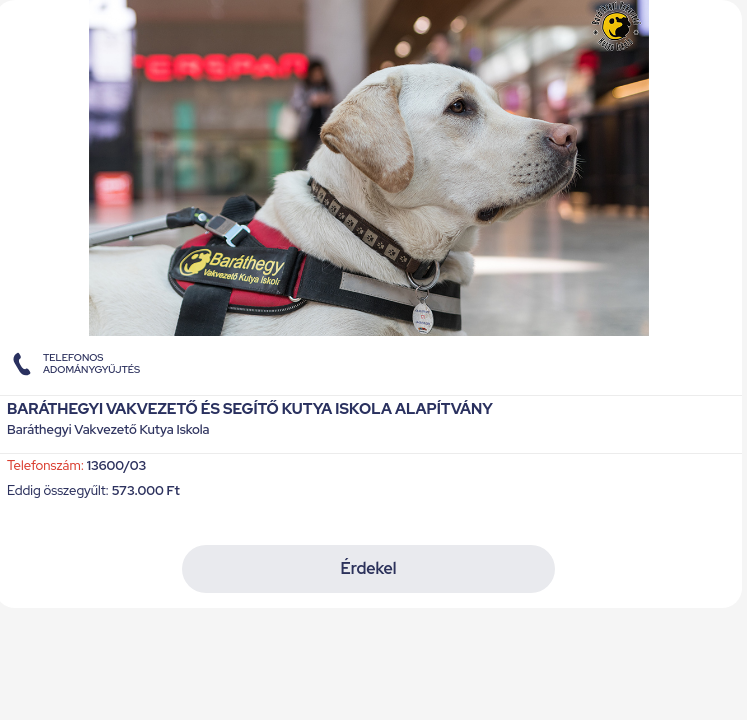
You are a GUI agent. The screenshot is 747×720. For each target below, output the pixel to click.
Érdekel (368, 568)
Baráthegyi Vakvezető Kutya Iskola (108, 430)
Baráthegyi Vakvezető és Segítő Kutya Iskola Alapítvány (250, 409)
